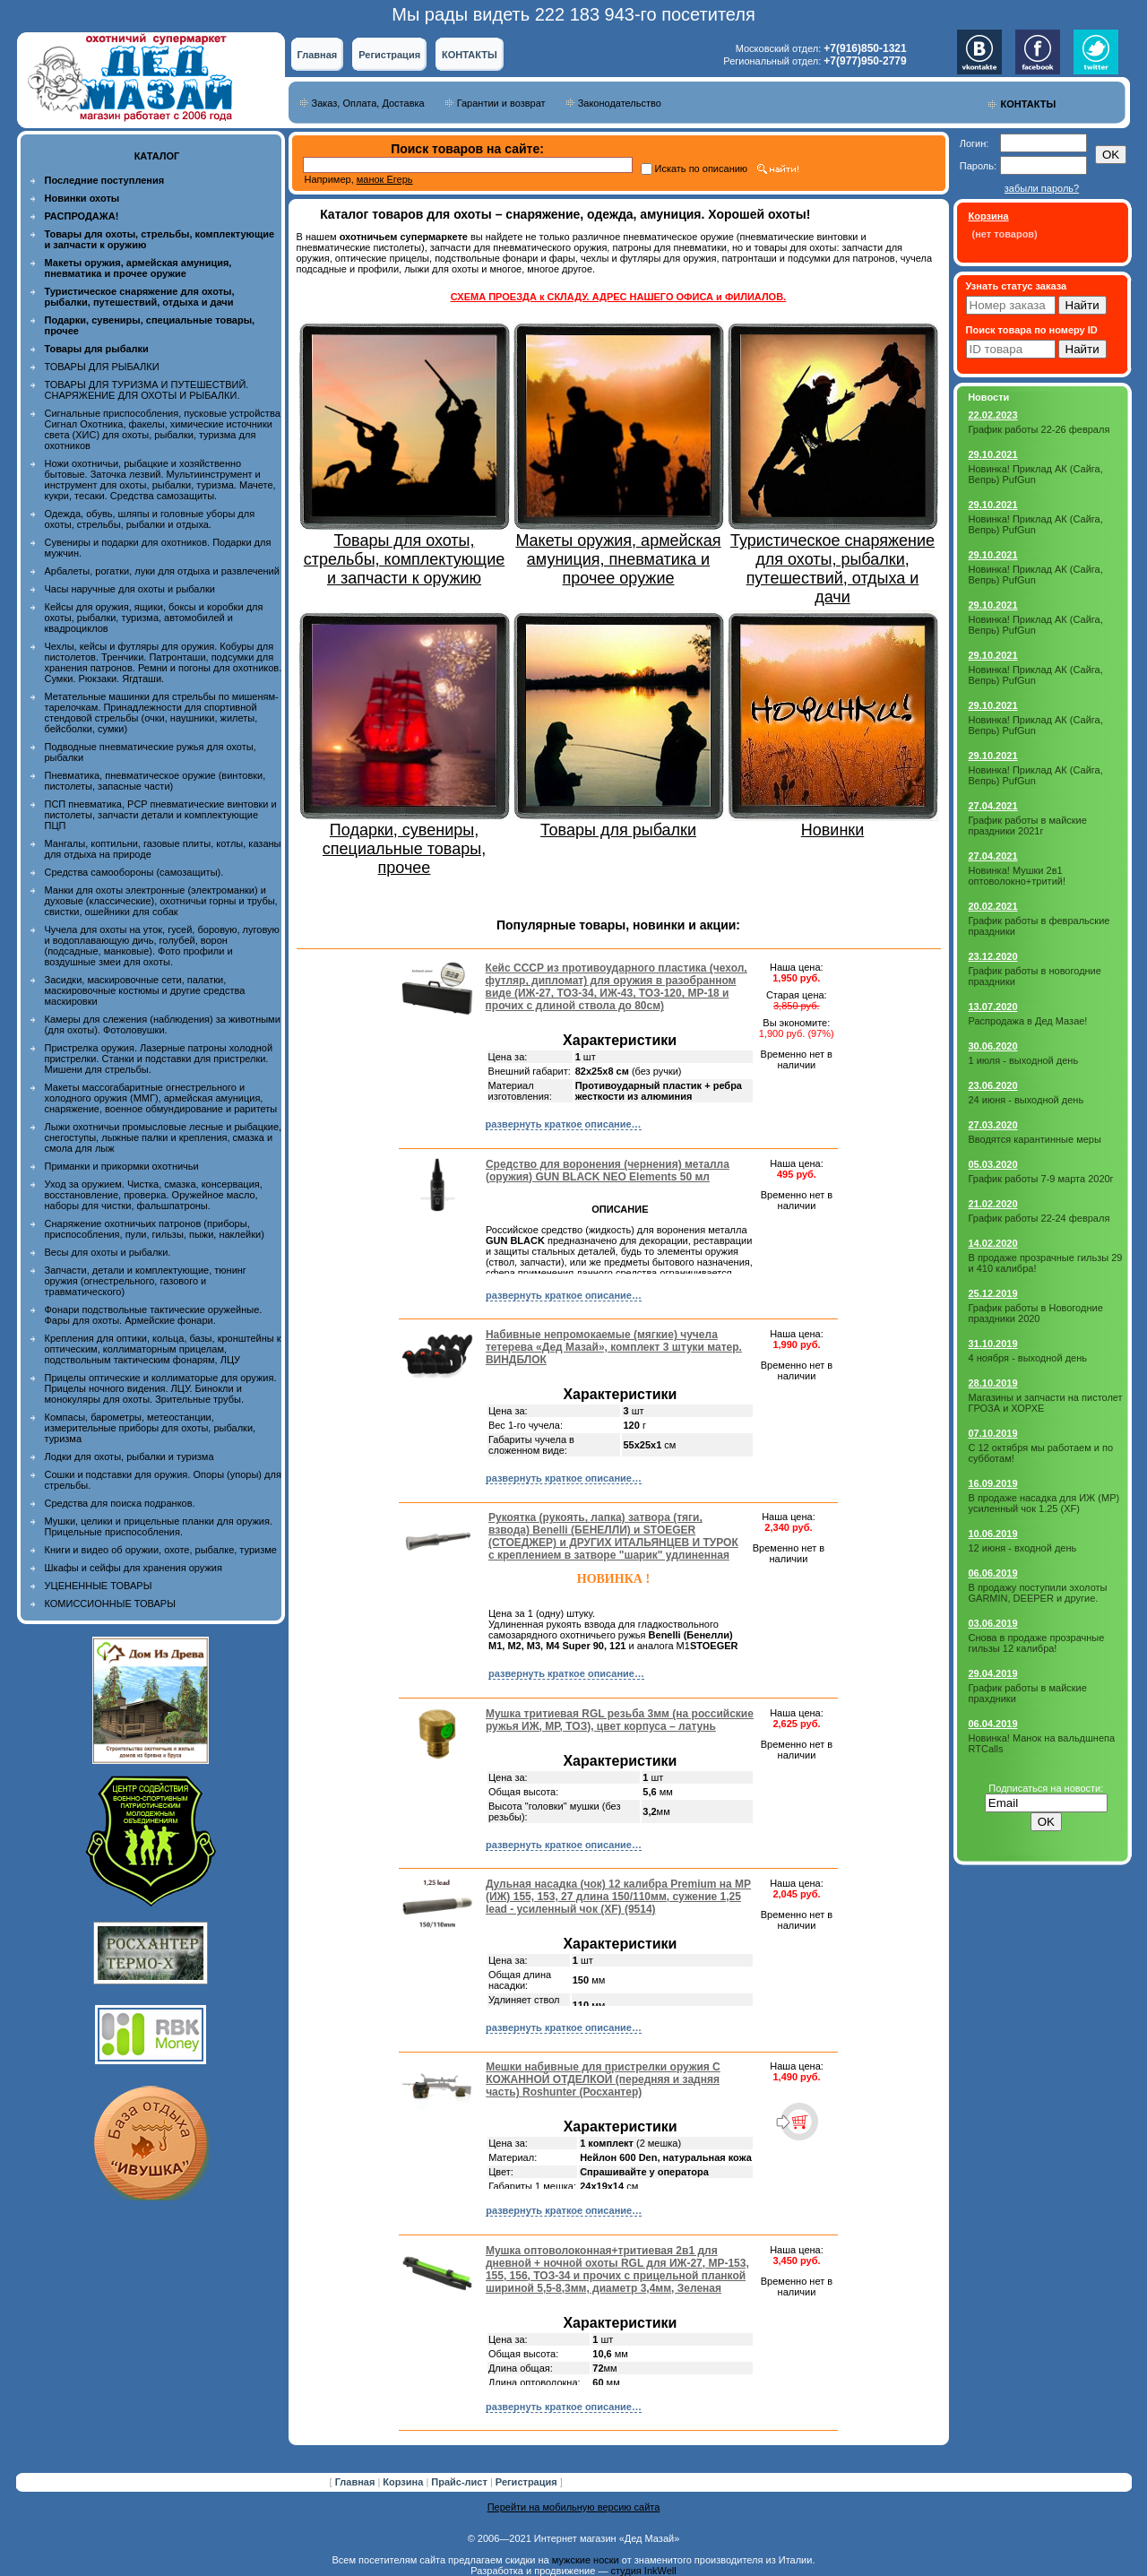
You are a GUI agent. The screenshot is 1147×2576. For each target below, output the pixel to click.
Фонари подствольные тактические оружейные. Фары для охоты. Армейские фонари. (154, 1315)
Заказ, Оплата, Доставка (368, 103)
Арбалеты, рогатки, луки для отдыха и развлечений (162, 571)
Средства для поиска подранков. (120, 1503)
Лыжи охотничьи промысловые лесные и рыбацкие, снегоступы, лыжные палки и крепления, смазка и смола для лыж (163, 1137)
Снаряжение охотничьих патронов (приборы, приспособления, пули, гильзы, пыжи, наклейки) (154, 1229)
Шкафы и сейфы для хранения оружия (133, 1567)
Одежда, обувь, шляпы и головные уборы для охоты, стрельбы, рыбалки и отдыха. (150, 519)
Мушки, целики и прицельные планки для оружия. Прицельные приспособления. (159, 1526)
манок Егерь (385, 179)
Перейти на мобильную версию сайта (573, 2507)
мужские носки (585, 2559)
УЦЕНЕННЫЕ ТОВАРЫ (98, 1585)
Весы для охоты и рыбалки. (108, 1252)
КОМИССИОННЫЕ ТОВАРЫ (110, 1603)
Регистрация (389, 54)
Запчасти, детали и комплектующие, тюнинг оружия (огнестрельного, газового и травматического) (145, 1281)
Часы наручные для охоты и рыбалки (130, 588)
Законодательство (619, 103)
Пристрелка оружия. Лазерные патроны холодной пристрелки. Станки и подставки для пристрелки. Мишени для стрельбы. (159, 1058)
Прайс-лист (460, 2482)
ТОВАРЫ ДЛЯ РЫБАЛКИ (102, 366)
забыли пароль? (1042, 188)
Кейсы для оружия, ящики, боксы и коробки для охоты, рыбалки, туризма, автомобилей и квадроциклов (154, 617)
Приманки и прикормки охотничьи (122, 1166)
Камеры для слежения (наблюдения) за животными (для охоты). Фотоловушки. (162, 1024)
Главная (318, 54)
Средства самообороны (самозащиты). (134, 872)
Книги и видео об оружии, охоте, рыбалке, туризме (161, 1549)
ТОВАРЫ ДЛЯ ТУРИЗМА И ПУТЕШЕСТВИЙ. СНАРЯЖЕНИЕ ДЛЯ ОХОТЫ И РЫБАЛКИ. (147, 390)
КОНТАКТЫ (469, 54)
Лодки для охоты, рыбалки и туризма (129, 1456)
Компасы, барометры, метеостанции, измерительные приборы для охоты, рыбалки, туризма (150, 1428)
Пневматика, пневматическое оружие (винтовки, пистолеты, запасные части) (155, 780)
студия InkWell (643, 2570)
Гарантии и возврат (501, 103)
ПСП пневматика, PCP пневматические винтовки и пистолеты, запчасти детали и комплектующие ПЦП (161, 815)
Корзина (404, 2482)
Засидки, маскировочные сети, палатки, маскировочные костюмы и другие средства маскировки (145, 990)
